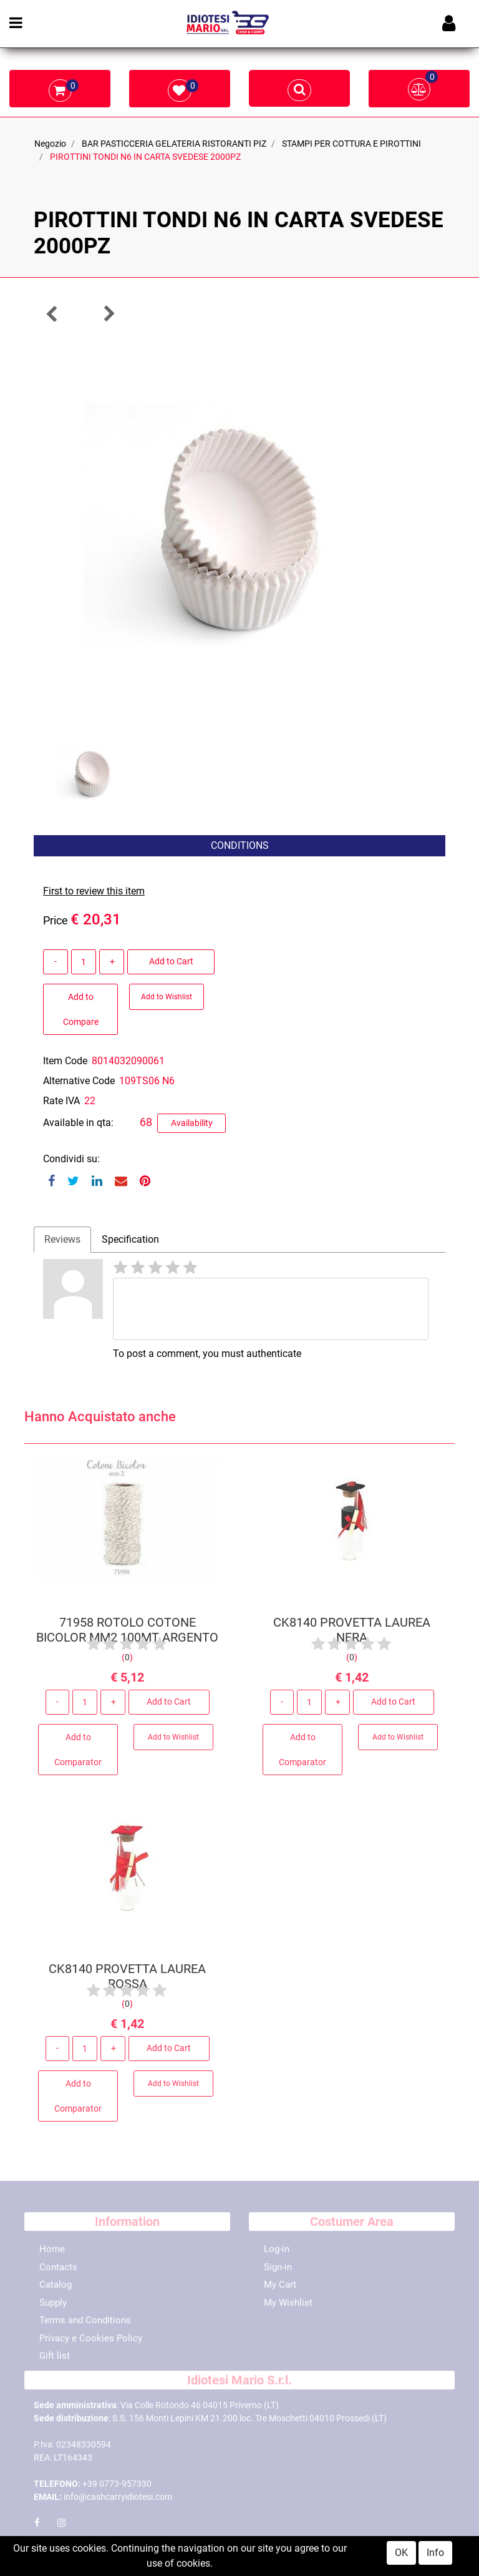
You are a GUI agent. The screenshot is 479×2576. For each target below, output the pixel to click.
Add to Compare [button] (81, 1009)
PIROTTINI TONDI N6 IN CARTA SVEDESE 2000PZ (145, 157)
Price (55, 920)
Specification (130, 1239)
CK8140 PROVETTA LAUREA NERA (351, 1634)
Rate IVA (61, 1101)
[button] (52, 313)
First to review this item (94, 891)
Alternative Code (79, 1081)
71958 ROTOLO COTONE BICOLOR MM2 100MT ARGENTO (127, 1634)
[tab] (62, 1240)
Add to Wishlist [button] (166, 996)
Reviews (62, 1239)
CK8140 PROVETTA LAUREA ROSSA (127, 1981)
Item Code (65, 1061)
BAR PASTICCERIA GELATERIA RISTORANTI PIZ (174, 144)
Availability (192, 1123)
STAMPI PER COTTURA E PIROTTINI (351, 144)
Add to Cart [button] (171, 961)
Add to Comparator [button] (78, 1753)
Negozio (50, 144)
